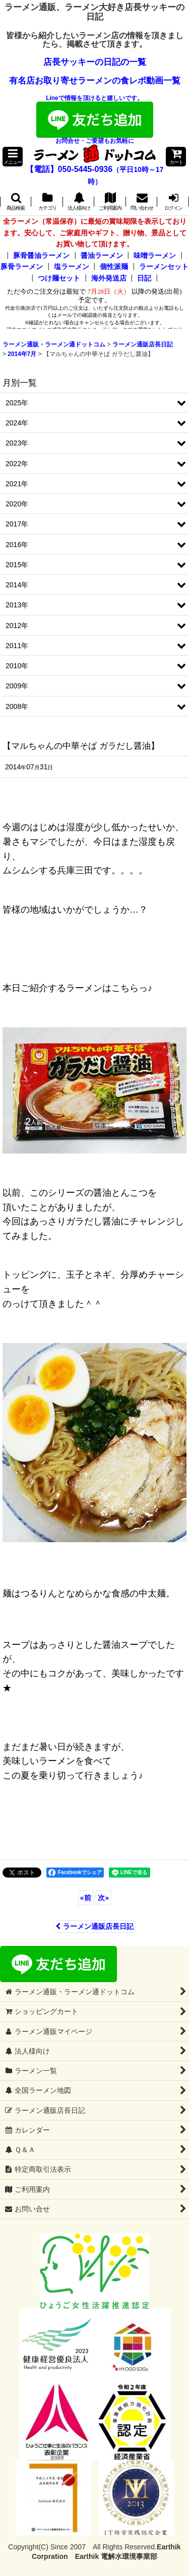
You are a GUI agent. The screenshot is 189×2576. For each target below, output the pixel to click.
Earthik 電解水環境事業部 (116, 2556)
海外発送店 (109, 278)
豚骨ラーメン (22, 266)
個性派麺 (114, 266)
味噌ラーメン (155, 255)
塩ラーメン (71, 266)
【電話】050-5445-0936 (69, 169)
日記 (144, 278)
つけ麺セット (59, 278)
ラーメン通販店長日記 (94, 1926)
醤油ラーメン (102, 255)
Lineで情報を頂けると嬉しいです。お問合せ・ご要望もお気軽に (94, 119)
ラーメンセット (163, 266)
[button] (13, 156)
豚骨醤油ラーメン (41, 255)
